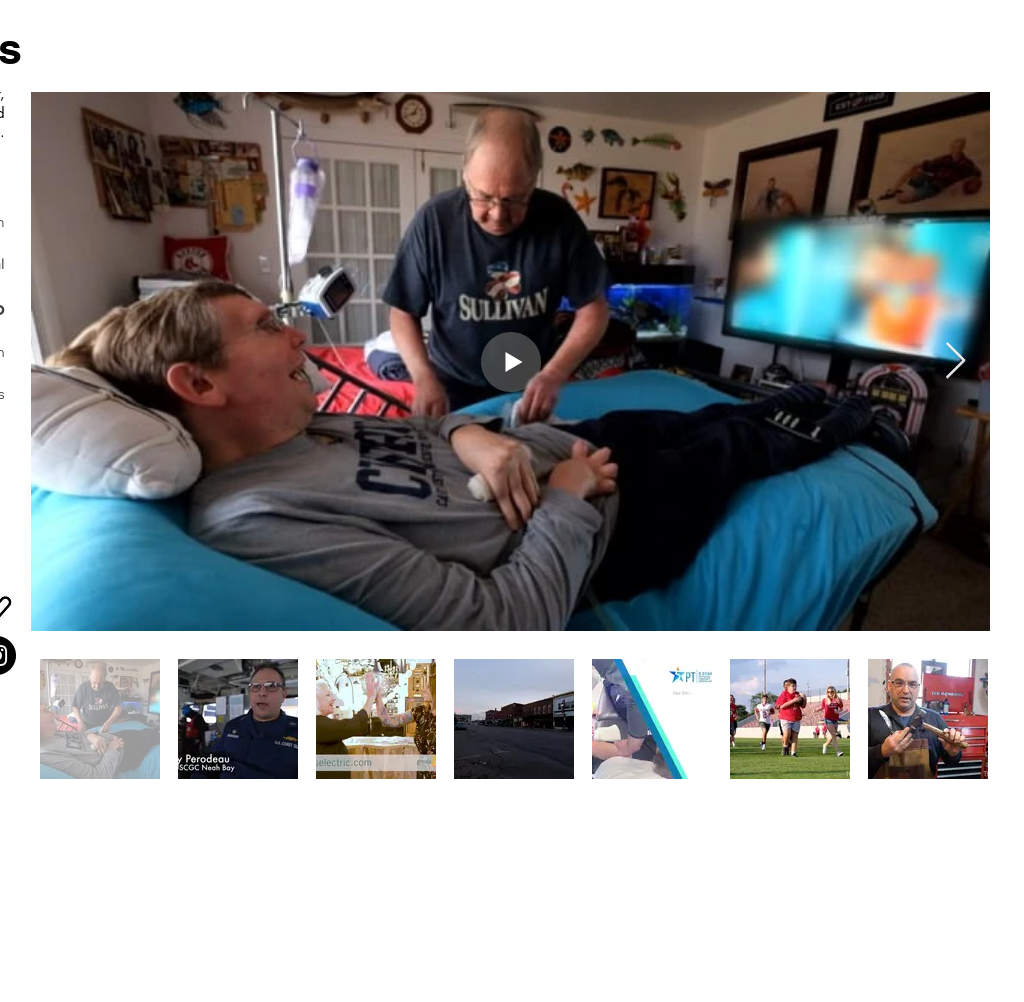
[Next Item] (955, 361)
